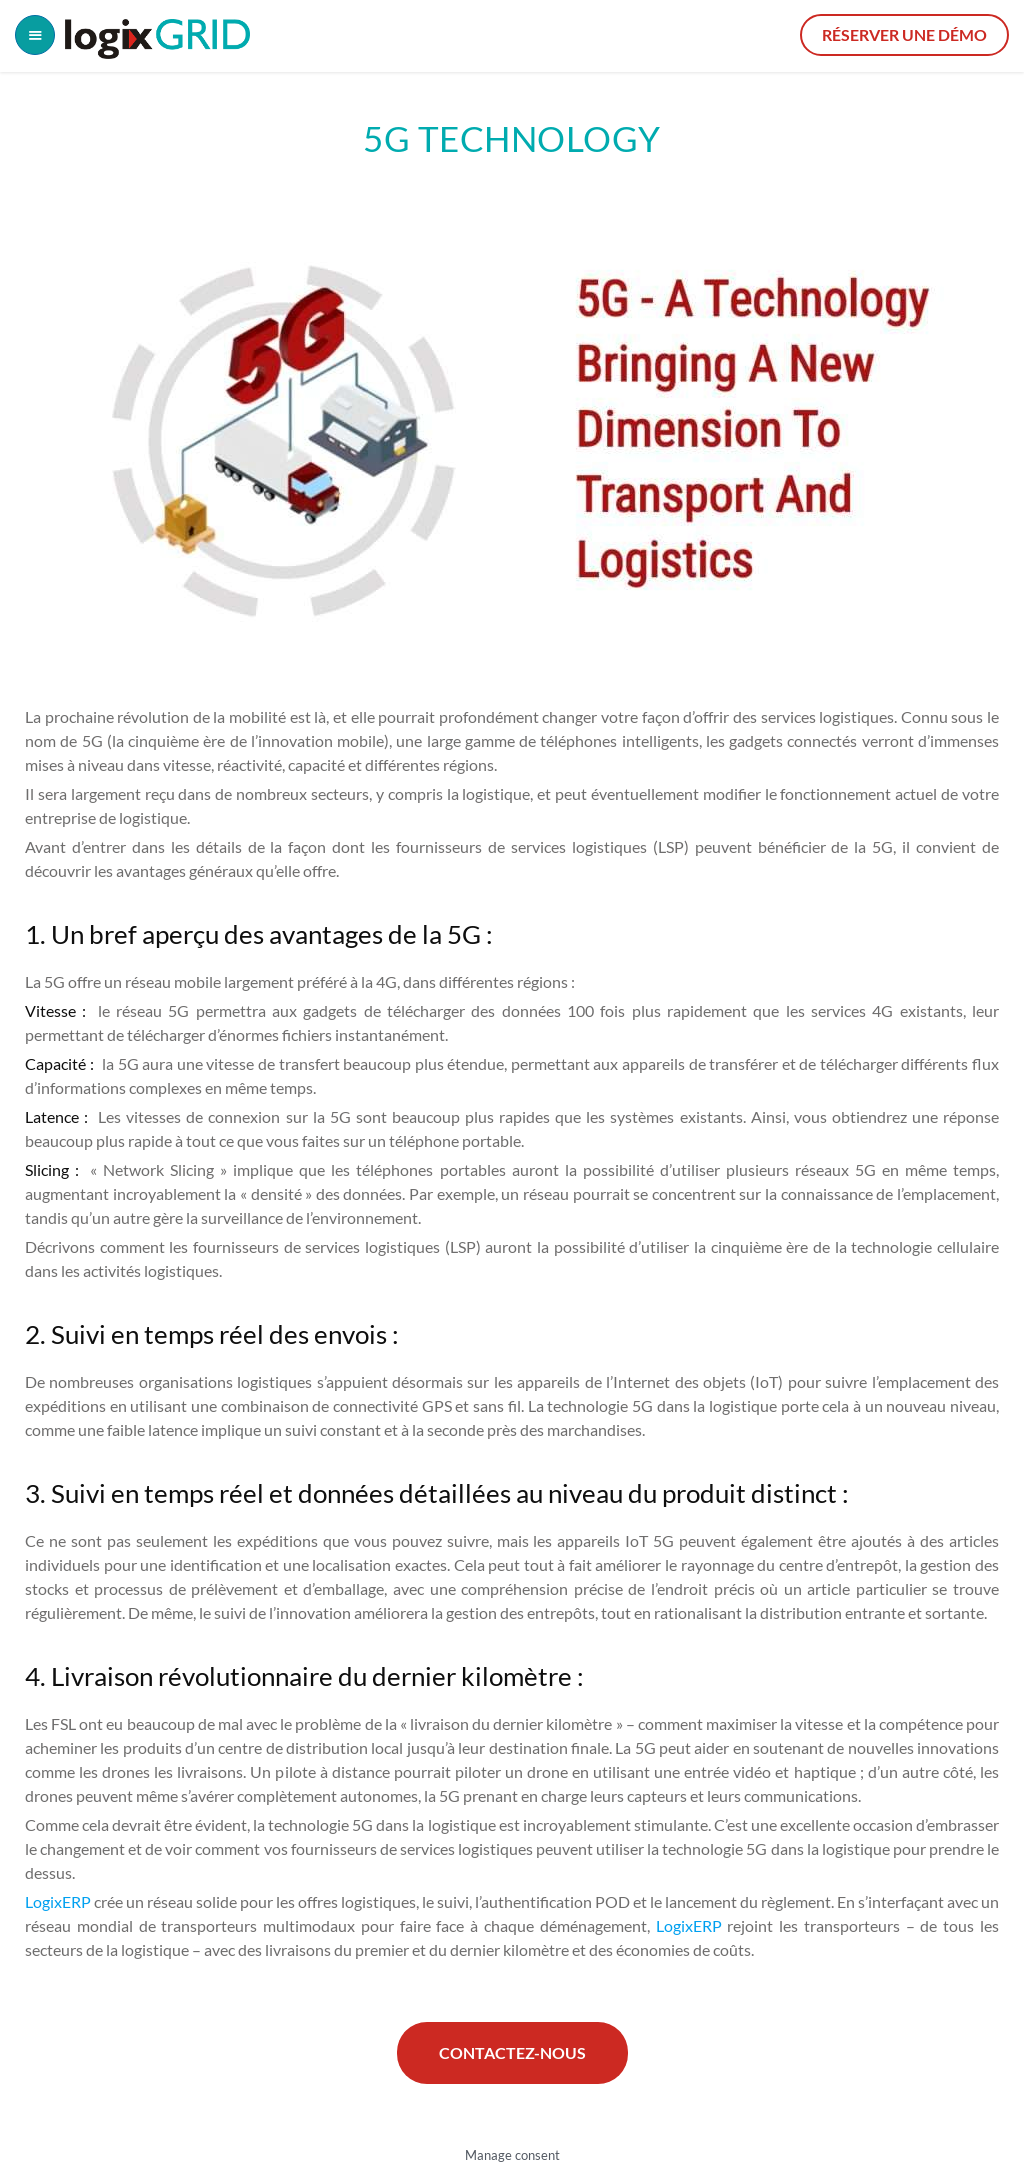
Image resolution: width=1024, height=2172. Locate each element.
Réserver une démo (904, 34)
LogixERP (59, 1901)
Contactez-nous (512, 2052)
